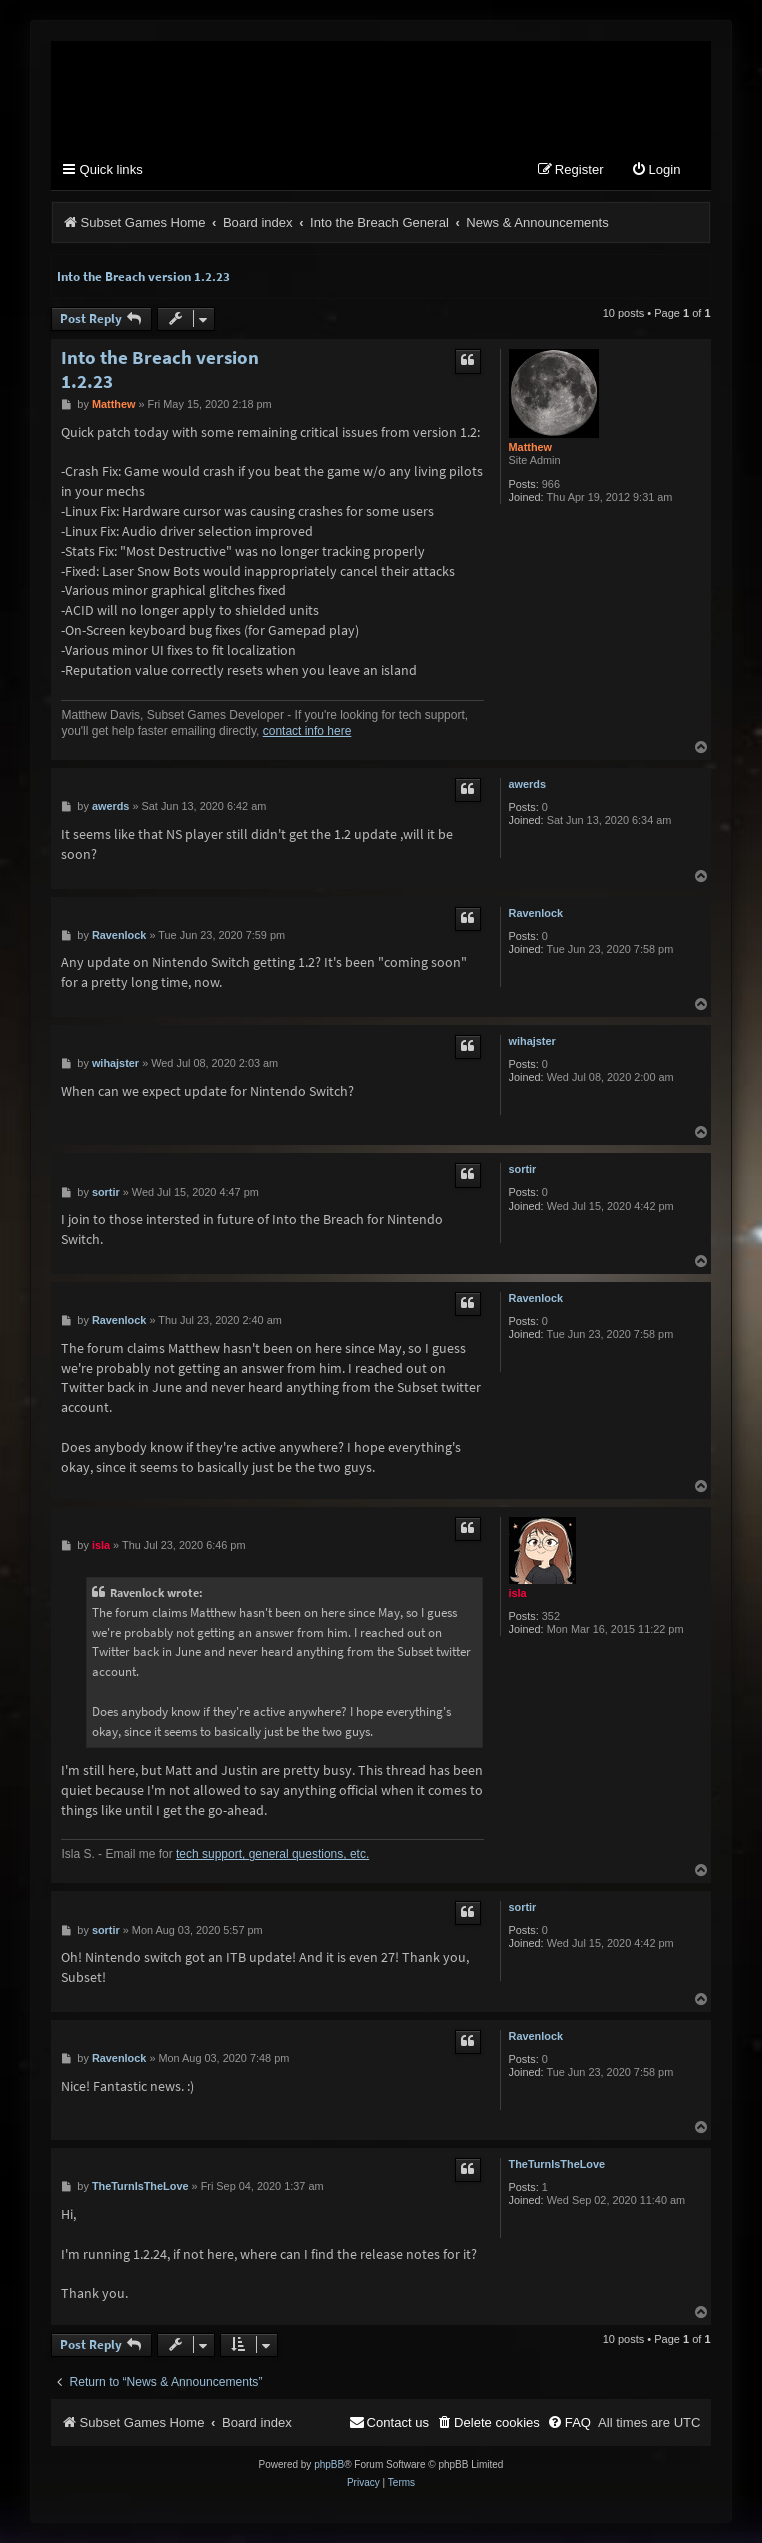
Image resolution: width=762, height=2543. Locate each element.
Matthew (531, 447)
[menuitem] (656, 170)
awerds (528, 784)
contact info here (307, 731)
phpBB (329, 2464)
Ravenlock (536, 913)
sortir (523, 1169)
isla (518, 1593)
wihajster (532, 1041)
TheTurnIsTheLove (557, 2164)
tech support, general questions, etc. (272, 1854)
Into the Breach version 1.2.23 (143, 276)
